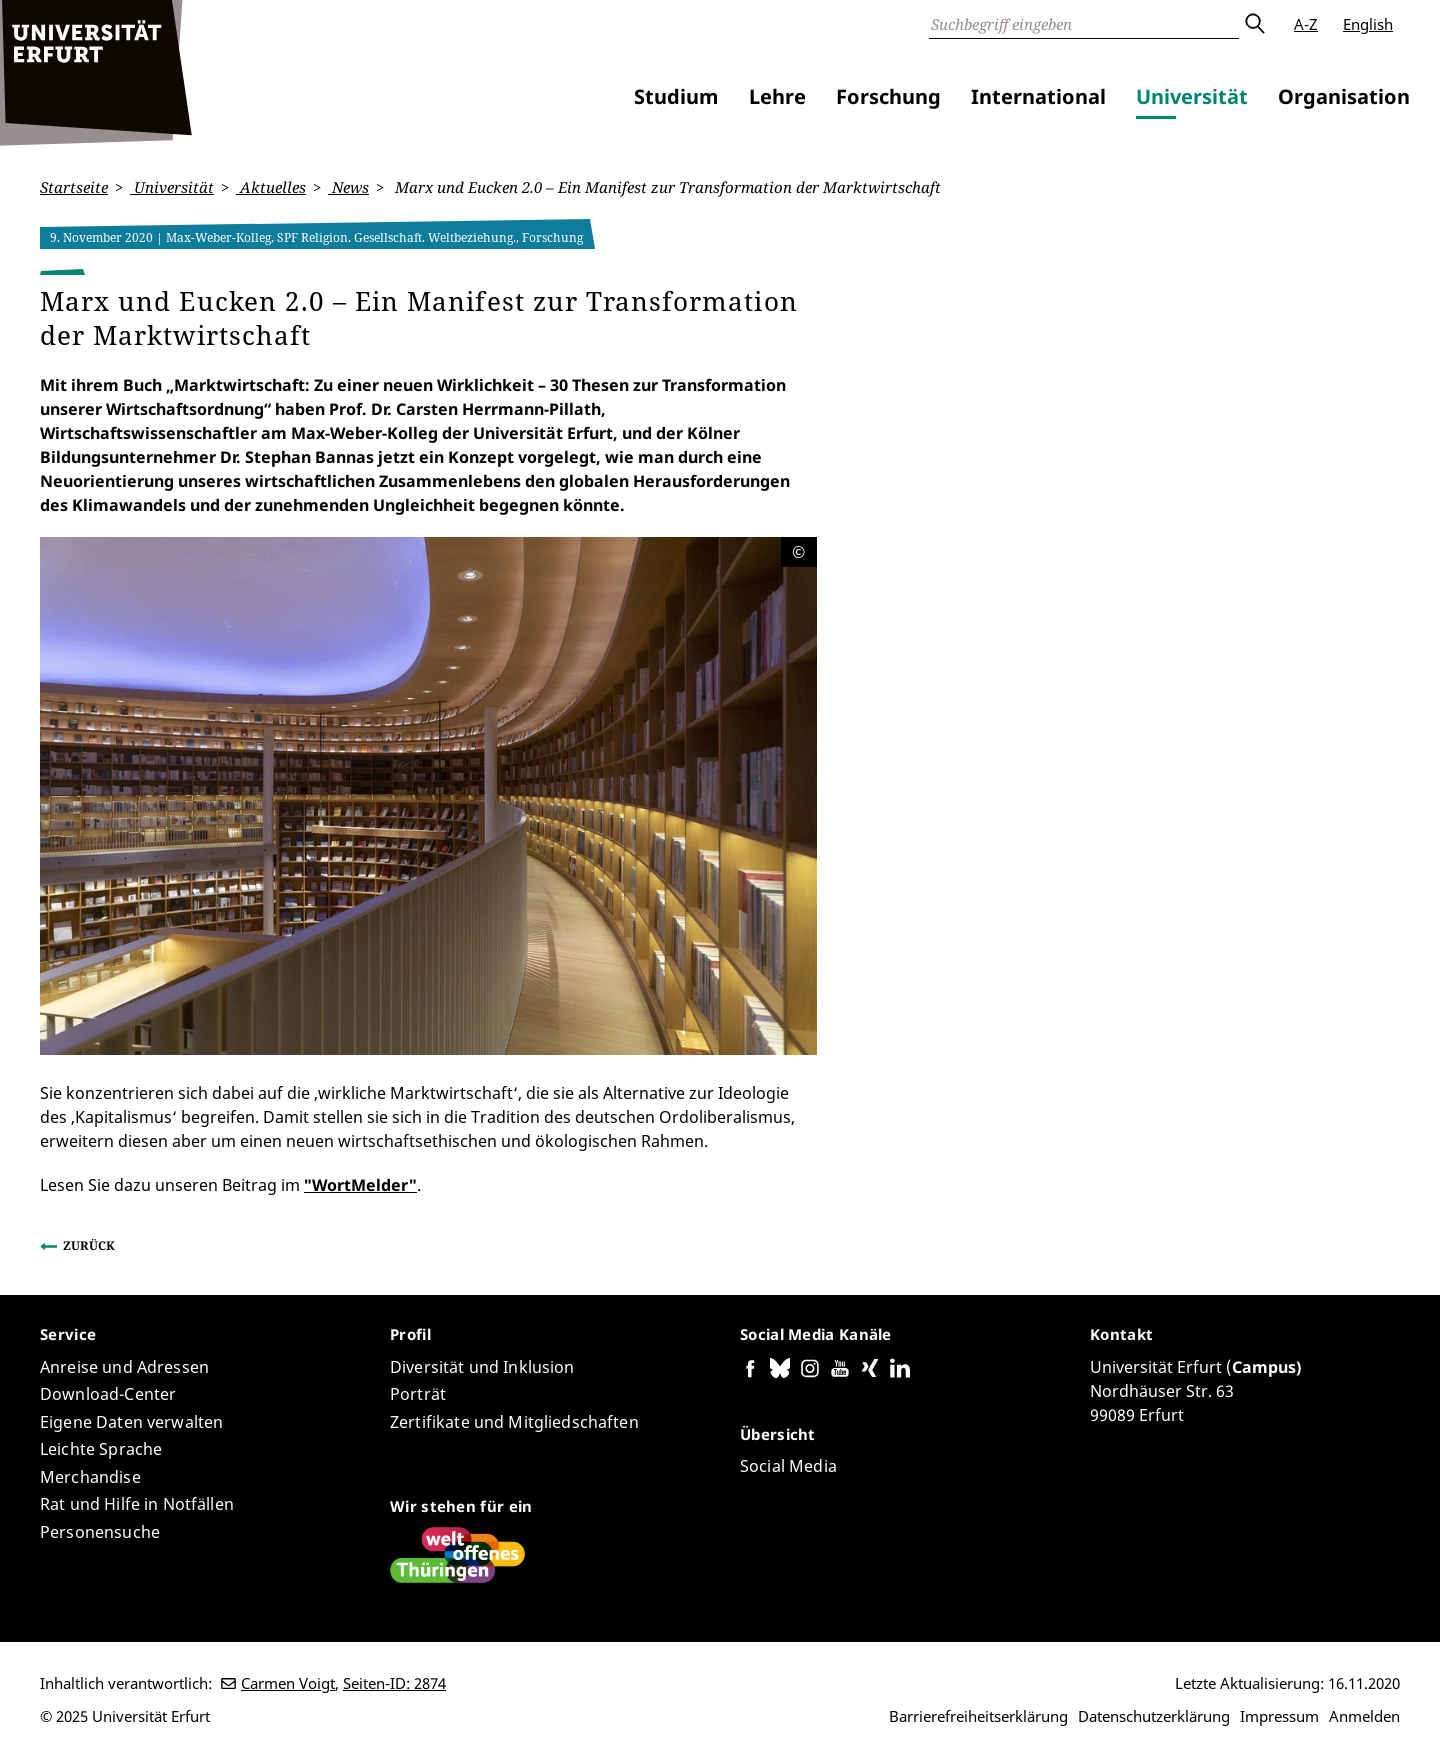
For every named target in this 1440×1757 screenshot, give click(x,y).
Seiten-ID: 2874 (394, 1683)
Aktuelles (271, 187)
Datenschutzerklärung (1154, 1716)
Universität (1192, 96)
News (348, 187)
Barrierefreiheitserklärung (978, 1716)
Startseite (74, 187)
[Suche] (1084, 24)
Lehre (777, 96)
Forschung (888, 96)
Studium (676, 96)
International (1038, 96)
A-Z (1306, 24)
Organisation (1344, 96)
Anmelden (1364, 1716)
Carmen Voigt (288, 1683)
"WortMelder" (360, 1184)
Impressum (1279, 1716)
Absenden (1254, 24)
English (1368, 24)
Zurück (89, 1244)
